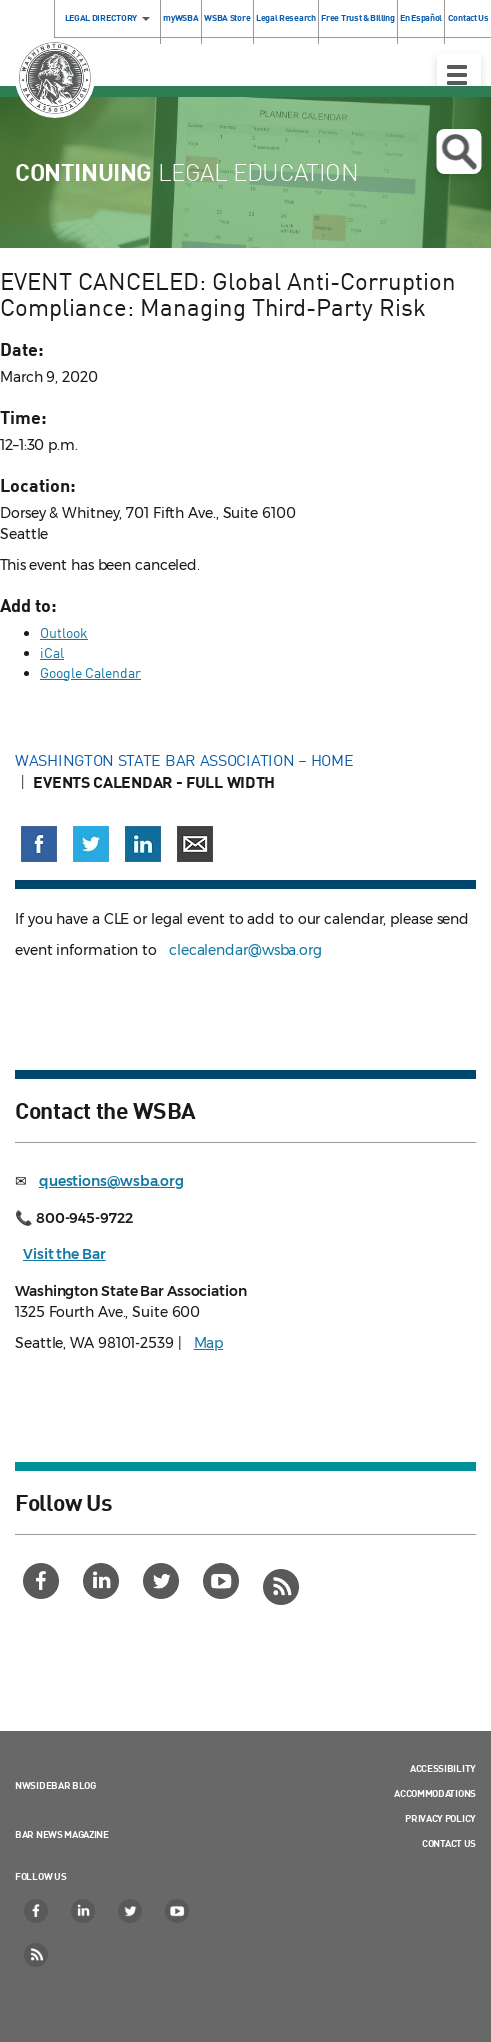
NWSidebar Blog (55, 1785)
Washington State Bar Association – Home (186, 760)
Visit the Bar (64, 1254)
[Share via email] (195, 844)
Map (209, 1343)
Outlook (64, 632)
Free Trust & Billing (357, 17)
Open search (458, 152)
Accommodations (435, 1793)
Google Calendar (90, 672)
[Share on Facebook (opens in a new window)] (39, 844)
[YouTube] (223, 1581)
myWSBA (180, 17)
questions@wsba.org (111, 1181)
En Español (421, 17)
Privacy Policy (440, 1818)
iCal (52, 652)
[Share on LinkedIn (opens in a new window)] (143, 844)
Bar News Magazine (62, 1834)
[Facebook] (43, 1581)
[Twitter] (163, 1581)
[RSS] (283, 1587)
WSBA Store (227, 17)
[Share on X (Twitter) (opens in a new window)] (91, 844)
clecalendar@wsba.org (245, 950)
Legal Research (286, 17)
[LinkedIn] (103, 1581)
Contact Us (449, 1843)
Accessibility (443, 1768)
